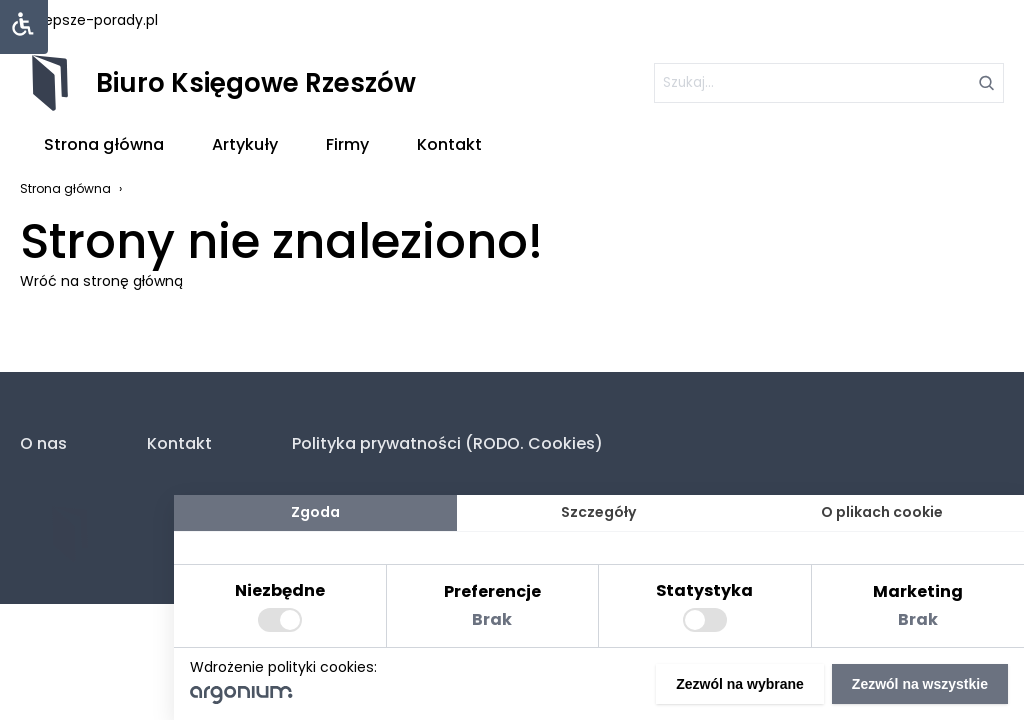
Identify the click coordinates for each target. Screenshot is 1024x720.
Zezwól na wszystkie (920, 684)
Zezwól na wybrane (740, 684)
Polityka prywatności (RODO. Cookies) (447, 443)
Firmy (347, 144)
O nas (43, 443)
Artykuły (245, 144)
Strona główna (104, 144)
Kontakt (449, 144)
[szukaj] (829, 83)
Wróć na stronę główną (101, 281)
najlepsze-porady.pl (89, 20)
